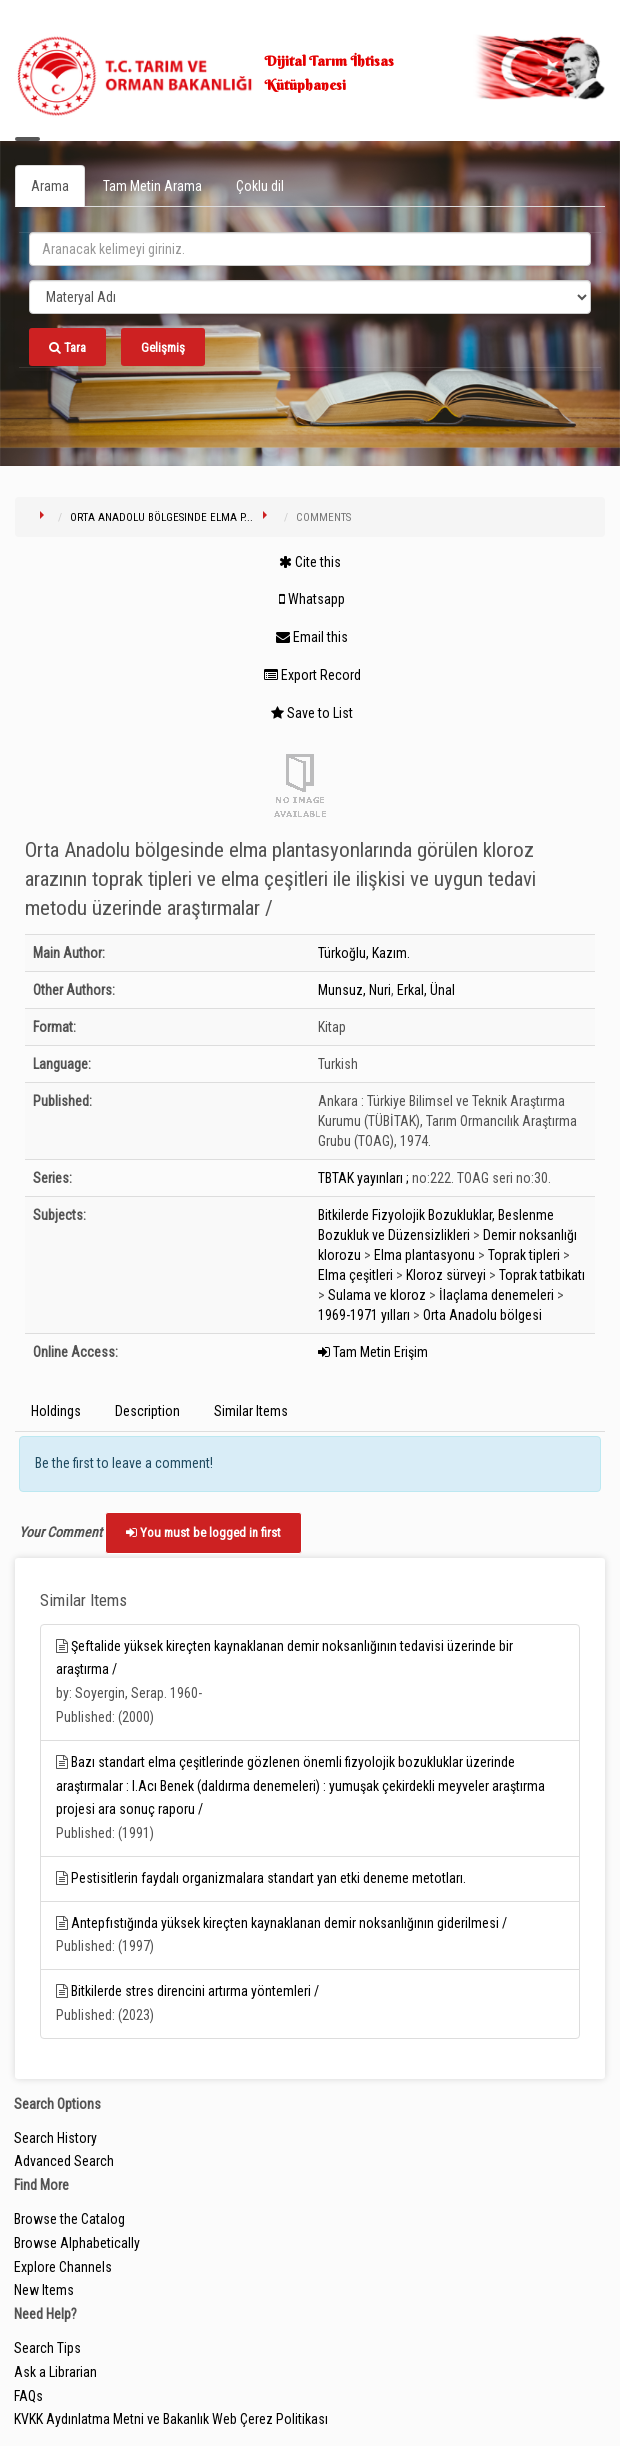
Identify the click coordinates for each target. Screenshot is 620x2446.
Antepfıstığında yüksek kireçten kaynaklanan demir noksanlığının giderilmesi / (289, 1923)
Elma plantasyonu (424, 1255)
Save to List (312, 713)
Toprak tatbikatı (542, 1275)
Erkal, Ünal (426, 990)
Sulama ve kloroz (377, 1295)
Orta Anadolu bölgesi (482, 1315)
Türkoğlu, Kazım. (364, 953)
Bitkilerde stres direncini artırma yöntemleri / (195, 1991)
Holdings (56, 1411)
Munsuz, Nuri (354, 990)
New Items (44, 2290)
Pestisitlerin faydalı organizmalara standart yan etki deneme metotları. (268, 1878)
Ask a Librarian (55, 2372)
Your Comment (60, 1532)
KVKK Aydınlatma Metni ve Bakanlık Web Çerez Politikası (171, 2419)
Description (147, 1411)
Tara (67, 347)
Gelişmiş (163, 347)
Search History (55, 2138)
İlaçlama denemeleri (496, 1295)
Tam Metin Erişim (373, 1352)
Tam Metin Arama (152, 186)
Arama (50, 186)
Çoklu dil (260, 186)
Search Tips (47, 2348)
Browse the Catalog (69, 2219)
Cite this (310, 562)
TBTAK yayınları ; (363, 1178)
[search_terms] (310, 249)
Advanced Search (64, 2161)
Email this (312, 637)
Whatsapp (312, 599)
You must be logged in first (203, 1532)
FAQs (28, 2396)
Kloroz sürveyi (446, 1275)
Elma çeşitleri (355, 1275)
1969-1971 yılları (364, 1315)
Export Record (312, 675)
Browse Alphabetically (77, 2243)
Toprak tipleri (524, 1255)
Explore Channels (63, 2267)
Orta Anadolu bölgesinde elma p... (161, 517)
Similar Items (251, 1411)
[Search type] (310, 297)
